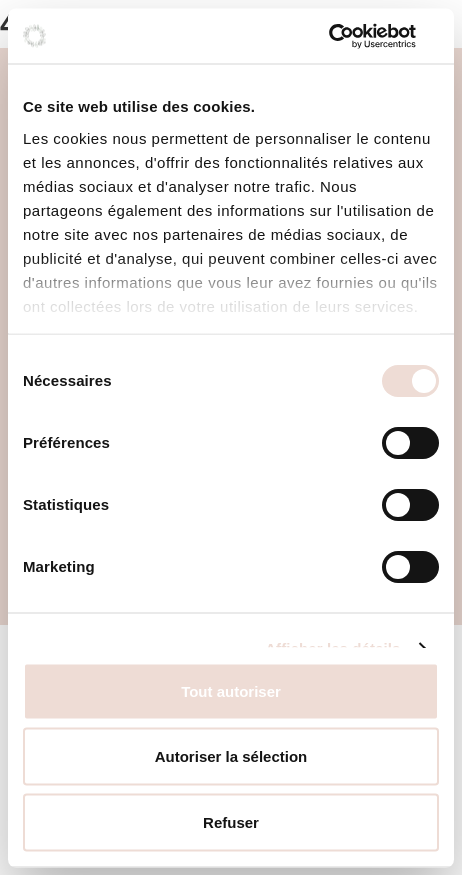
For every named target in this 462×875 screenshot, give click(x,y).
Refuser (231, 821)
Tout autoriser (231, 690)
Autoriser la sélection (231, 756)
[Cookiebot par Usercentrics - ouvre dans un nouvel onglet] (351, 36)
